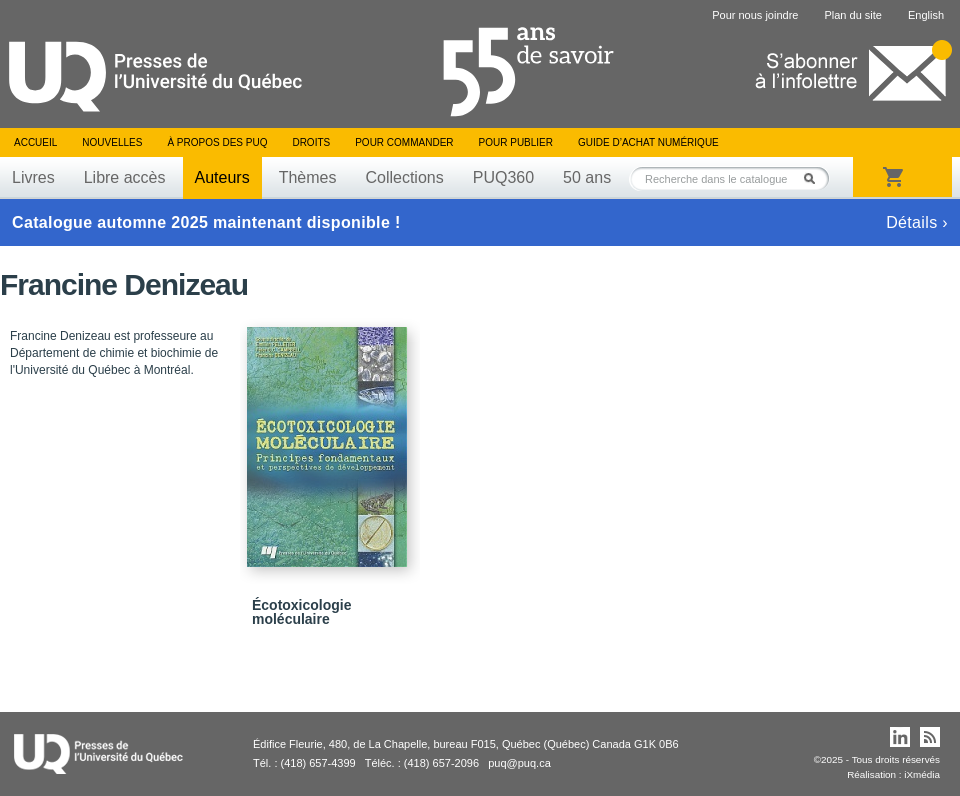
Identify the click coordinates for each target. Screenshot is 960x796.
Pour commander (404, 142)
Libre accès (125, 177)
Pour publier (516, 142)
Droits (311, 142)
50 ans (587, 177)
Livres (33, 177)
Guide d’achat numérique (648, 142)
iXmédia (922, 774)
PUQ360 (503, 177)
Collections (404, 177)
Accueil (35, 142)
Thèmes (308, 177)
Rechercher (815, 178)
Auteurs (222, 177)
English (926, 15)
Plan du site (852, 15)
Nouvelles (112, 142)
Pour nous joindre (755, 15)
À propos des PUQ (217, 142)
